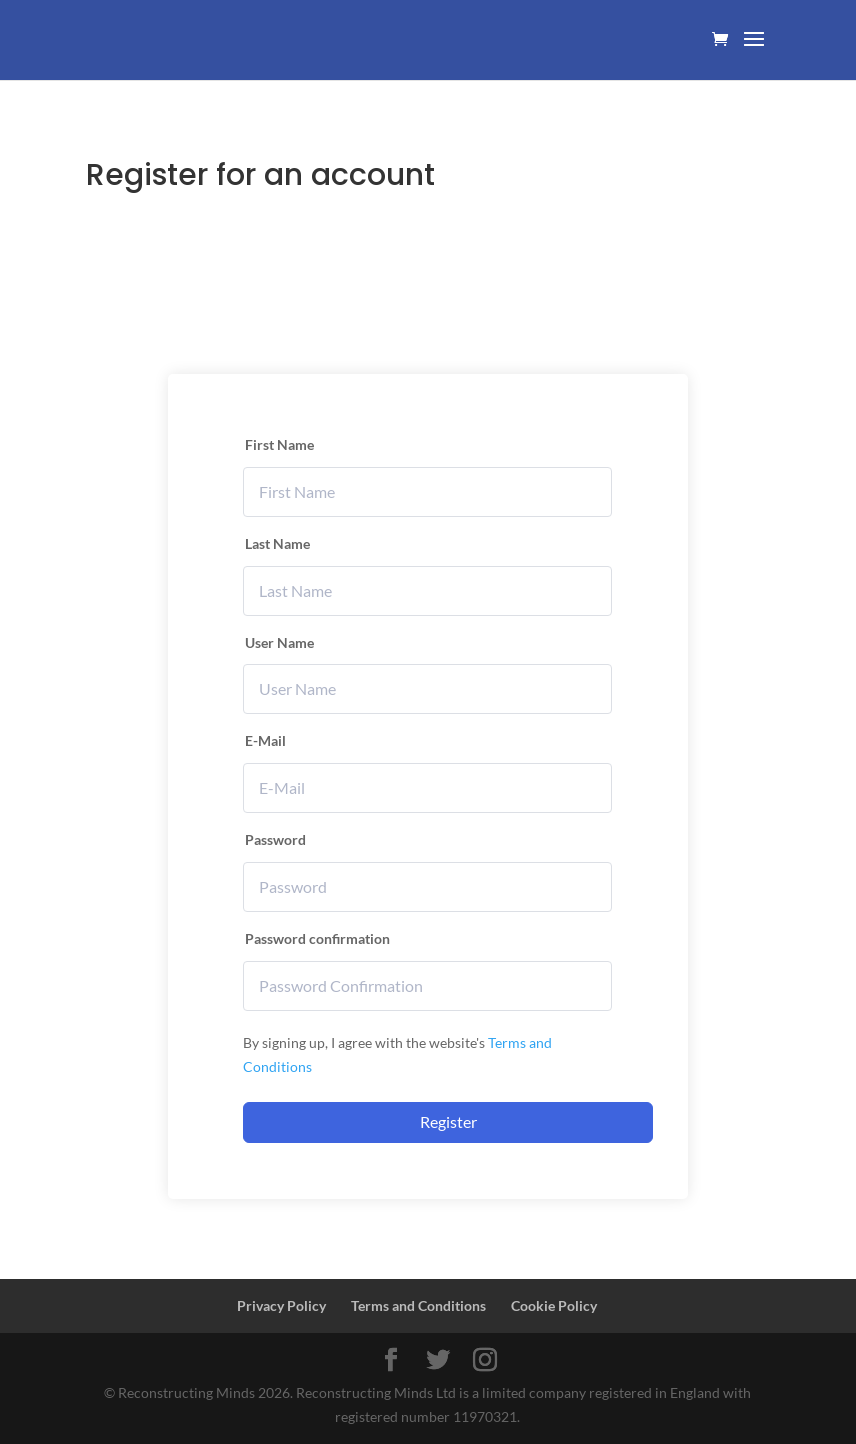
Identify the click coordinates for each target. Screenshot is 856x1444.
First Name (279, 444)
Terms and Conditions (418, 1305)
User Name (279, 642)
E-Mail (265, 740)
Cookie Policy (554, 1305)
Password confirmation (317, 938)
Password (275, 839)
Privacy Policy (281, 1305)
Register (448, 1121)
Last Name (277, 543)
